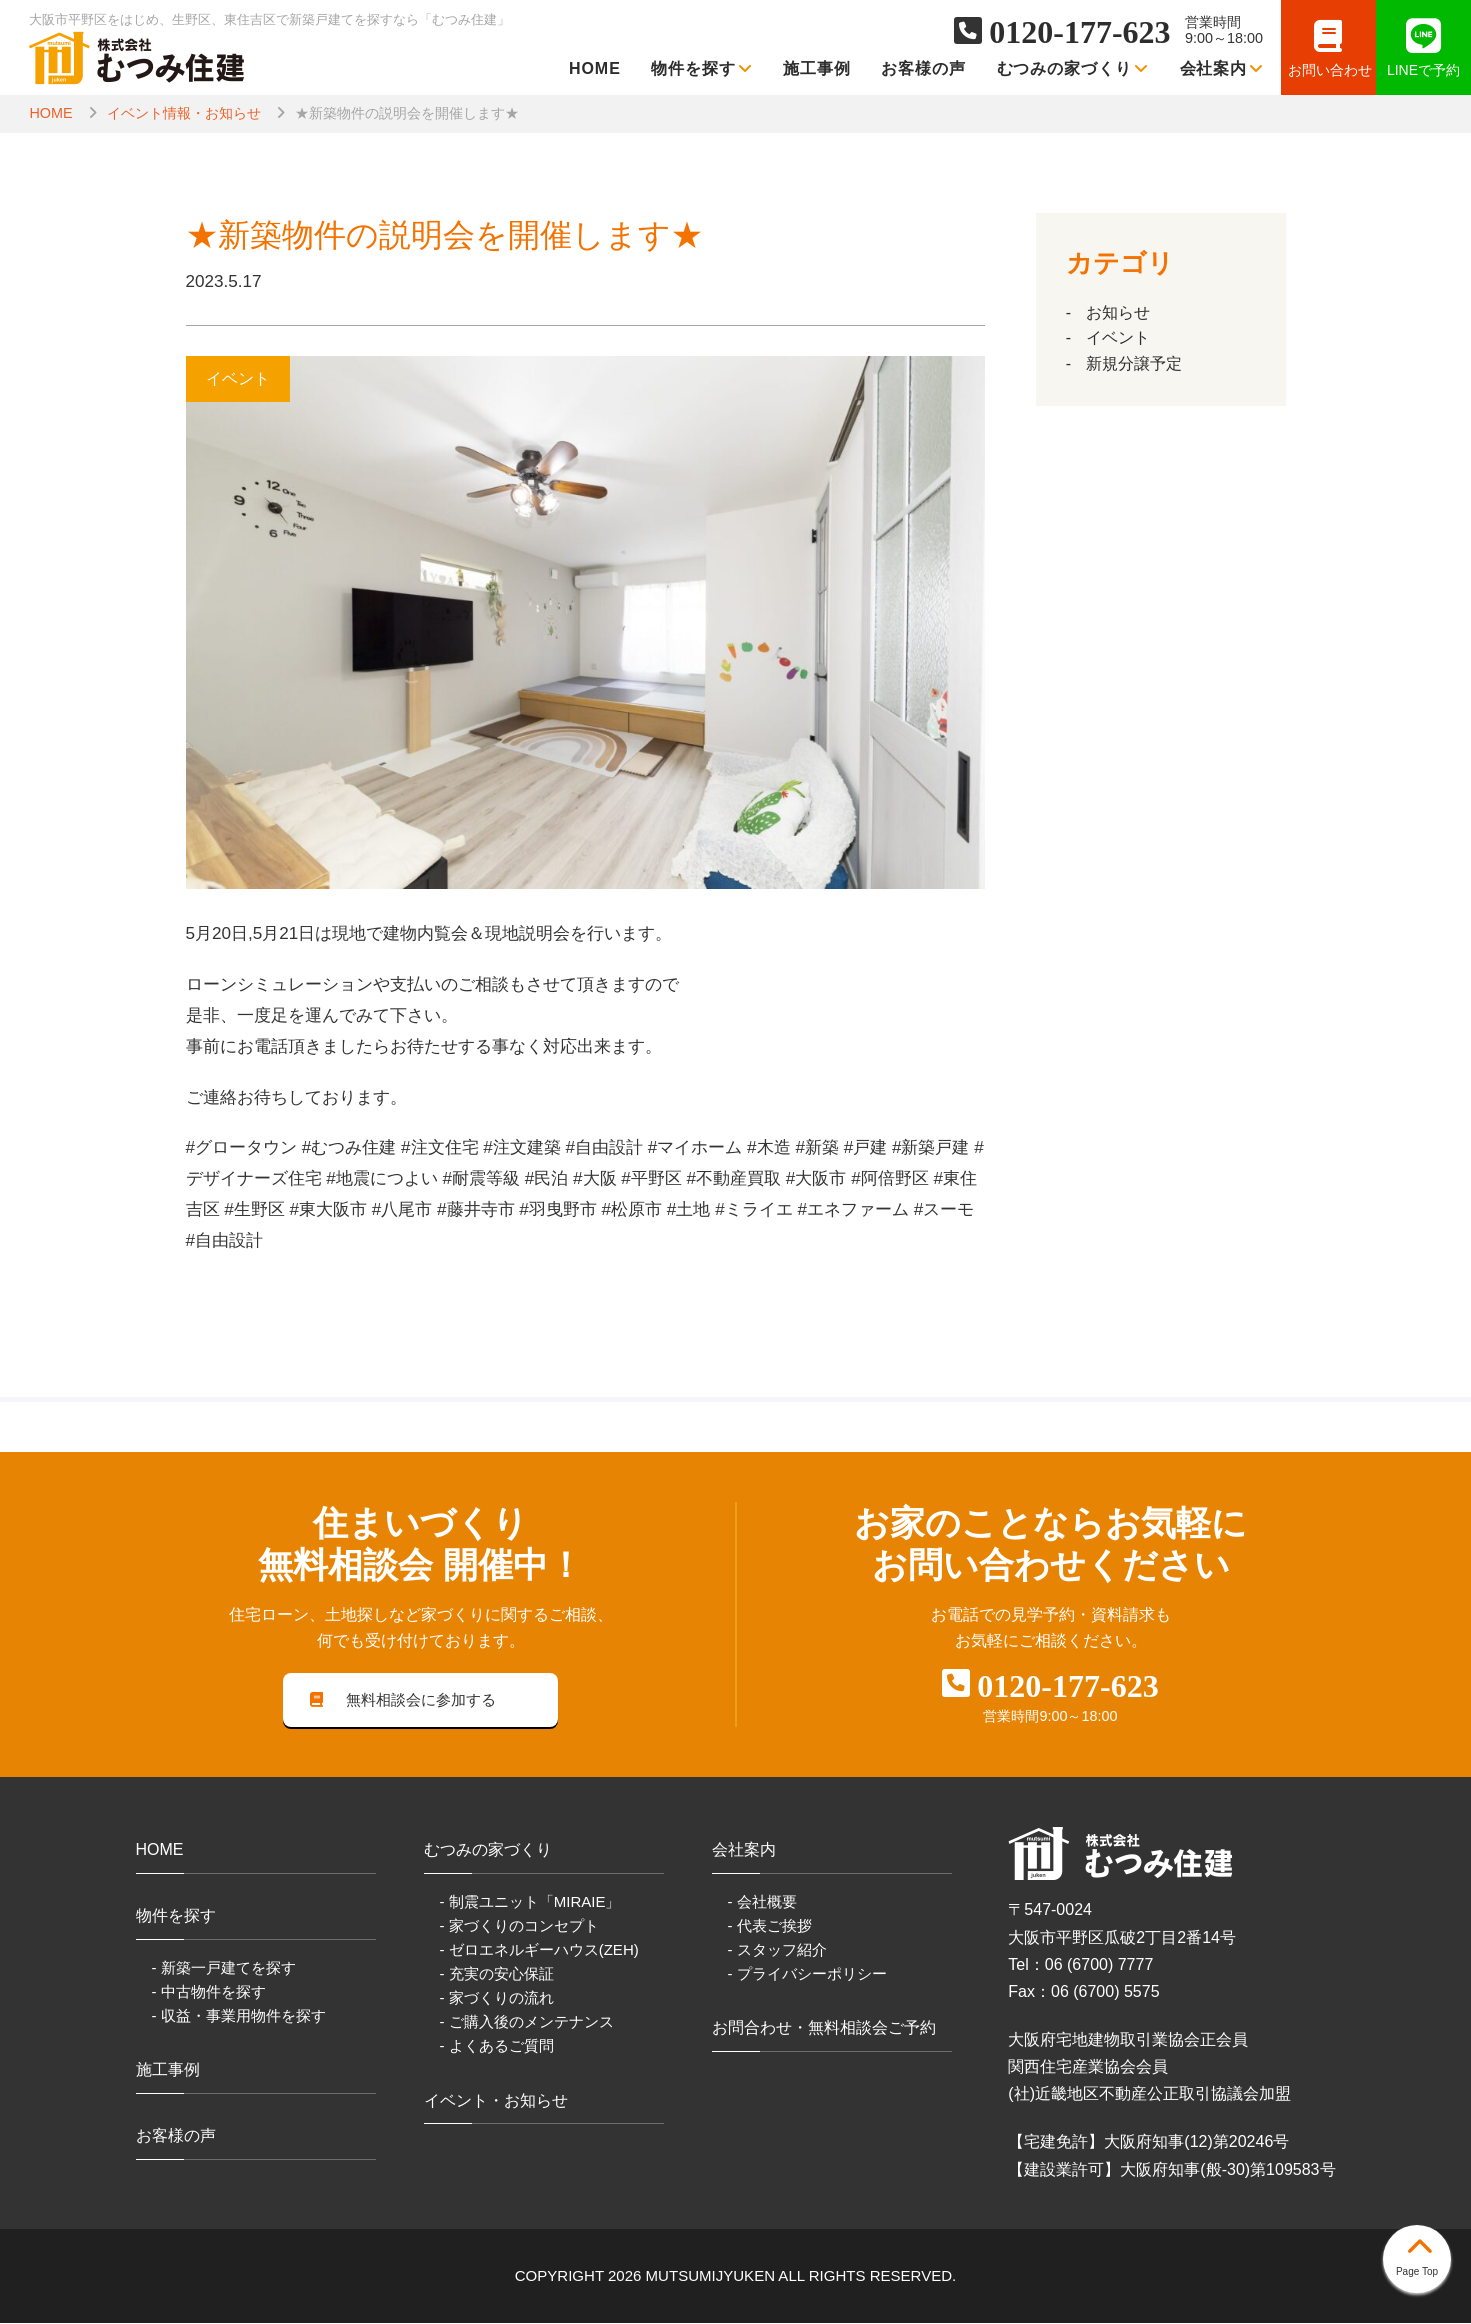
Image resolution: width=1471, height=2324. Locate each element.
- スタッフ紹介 (777, 1951)
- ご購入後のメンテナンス (527, 2023)
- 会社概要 (762, 1902)
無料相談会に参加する (403, 1700)
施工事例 (817, 68)
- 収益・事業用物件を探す (239, 2016)
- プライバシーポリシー (807, 1975)
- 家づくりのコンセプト (519, 1927)
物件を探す (702, 68)
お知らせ (1118, 312)
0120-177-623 (1079, 32)
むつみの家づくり (1073, 68)
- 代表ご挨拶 (770, 1927)
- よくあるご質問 (497, 2047)
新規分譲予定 (1134, 363)
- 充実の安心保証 (497, 1975)
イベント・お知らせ (496, 2101)
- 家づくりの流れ (497, 1999)
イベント (1118, 337)
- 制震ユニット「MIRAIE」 (530, 1902)
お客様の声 (923, 68)
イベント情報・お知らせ (184, 113)
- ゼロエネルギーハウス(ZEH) (539, 1951)
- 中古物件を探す (209, 1992)
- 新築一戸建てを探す (224, 1968)
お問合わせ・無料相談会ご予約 (824, 2029)
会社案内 (1222, 68)
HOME (595, 68)
